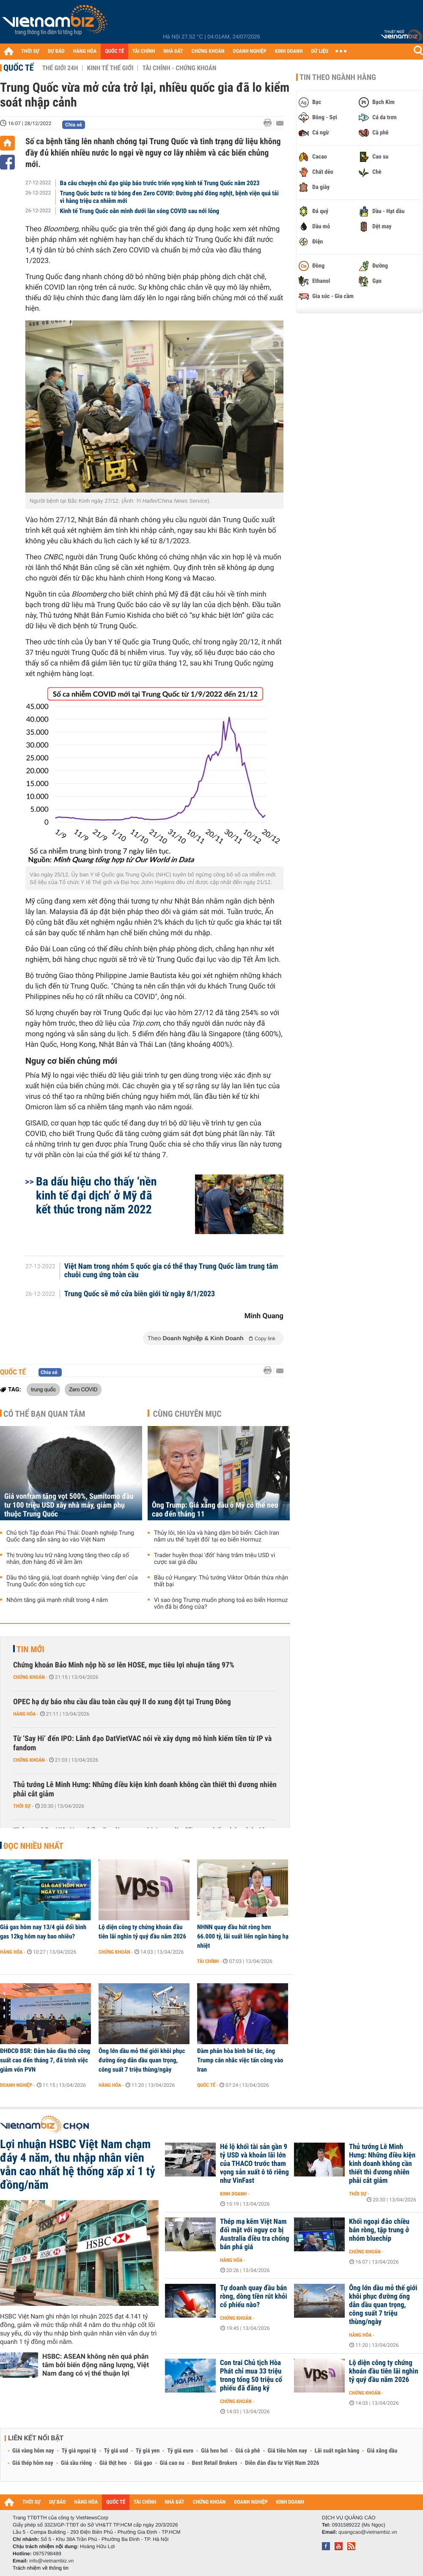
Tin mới (30, 1649)
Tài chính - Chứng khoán (179, 68)
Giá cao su (172, 2463)
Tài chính (208, 1961)
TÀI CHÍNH (143, 51)
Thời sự (21, 1806)
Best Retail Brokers (215, 2463)
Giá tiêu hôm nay (287, 2451)
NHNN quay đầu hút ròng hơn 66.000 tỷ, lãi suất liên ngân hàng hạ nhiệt (242, 1936)
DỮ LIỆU (319, 51)
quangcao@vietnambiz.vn (367, 2532)
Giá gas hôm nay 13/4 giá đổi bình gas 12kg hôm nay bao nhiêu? (43, 1931)
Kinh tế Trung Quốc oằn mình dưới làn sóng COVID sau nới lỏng (140, 211)
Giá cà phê (247, 2451)
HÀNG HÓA (85, 51)
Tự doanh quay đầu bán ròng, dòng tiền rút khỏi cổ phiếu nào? (253, 2296)
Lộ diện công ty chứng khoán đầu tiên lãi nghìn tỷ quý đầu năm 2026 (142, 1931)
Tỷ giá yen (148, 2451)
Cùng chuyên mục (187, 1414)
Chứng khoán (29, 1677)
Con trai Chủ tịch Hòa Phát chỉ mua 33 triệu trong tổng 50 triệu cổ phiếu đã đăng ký (251, 2376)
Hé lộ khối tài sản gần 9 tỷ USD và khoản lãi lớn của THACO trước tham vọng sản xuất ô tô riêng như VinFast (254, 2164)
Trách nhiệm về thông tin (41, 2568)
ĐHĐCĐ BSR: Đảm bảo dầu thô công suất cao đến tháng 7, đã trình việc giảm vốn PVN (45, 2060)
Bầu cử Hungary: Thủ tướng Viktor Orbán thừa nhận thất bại (221, 1581)
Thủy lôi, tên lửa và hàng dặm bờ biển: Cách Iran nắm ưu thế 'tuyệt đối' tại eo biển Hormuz (216, 1536)
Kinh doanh (233, 2194)
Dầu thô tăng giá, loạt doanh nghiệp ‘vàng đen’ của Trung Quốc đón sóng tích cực (72, 1581)
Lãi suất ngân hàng (337, 2451)
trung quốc (43, 1389)
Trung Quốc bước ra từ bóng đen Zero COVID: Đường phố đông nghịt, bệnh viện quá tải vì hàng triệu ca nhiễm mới (169, 197)
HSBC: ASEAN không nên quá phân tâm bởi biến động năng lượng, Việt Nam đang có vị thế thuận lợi (95, 2364)
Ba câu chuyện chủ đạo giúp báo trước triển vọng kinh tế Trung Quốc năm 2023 (160, 183)
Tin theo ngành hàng (337, 77)
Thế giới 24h (60, 68)
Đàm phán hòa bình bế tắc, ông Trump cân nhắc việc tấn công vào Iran (240, 2060)
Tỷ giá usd (116, 2451)
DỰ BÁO (56, 51)
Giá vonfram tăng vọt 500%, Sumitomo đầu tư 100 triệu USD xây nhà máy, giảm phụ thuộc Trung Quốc (69, 1505)
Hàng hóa (24, 1714)
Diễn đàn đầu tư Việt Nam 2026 (282, 2463)
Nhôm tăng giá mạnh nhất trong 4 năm (57, 1600)
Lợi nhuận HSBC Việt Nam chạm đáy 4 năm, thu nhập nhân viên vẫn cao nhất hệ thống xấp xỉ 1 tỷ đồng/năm (77, 2165)
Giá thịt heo (112, 2463)
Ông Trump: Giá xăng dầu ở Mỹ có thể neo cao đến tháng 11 (215, 1510)
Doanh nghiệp (16, 2085)
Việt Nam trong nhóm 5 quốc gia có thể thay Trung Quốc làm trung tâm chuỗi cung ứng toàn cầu (171, 1270)
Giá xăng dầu (382, 2451)
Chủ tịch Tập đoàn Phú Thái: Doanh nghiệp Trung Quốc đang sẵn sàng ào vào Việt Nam (70, 1536)
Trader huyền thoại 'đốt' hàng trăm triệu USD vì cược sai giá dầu (214, 1559)
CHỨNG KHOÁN (208, 51)
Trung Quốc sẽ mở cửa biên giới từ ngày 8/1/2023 (139, 1294)
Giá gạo (143, 2463)
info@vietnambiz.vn (51, 2561)
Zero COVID (83, 1389)
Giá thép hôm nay (32, 2463)
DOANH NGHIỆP (249, 51)
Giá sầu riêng (76, 2463)
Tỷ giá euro (180, 2451)
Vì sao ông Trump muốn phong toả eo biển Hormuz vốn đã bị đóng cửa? (221, 1603)
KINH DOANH (289, 51)
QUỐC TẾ (114, 51)
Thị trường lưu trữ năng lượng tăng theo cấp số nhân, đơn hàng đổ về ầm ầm (67, 1559)
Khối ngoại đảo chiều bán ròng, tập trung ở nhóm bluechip (379, 2230)
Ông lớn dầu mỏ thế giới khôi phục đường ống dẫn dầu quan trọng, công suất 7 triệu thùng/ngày (142, 2060)
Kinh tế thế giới (110, 68)
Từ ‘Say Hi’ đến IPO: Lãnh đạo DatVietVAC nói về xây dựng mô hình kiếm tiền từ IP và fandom (142, 1743)
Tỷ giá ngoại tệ (79, 2451)
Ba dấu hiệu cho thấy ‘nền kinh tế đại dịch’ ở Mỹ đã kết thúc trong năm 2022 (96, 1195)
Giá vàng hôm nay (33, 2451)
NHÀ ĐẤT (173, 51)
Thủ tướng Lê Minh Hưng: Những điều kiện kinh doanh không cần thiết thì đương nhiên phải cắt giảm (145, 1789)
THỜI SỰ (30, 51)
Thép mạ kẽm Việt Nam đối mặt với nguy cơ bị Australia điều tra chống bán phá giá (254, 2234)
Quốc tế (18, 68)
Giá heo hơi (214, 2451)
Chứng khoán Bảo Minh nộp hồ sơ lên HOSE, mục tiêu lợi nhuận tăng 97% (123, 1665)
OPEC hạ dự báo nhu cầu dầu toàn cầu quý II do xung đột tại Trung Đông (122, 1701)
